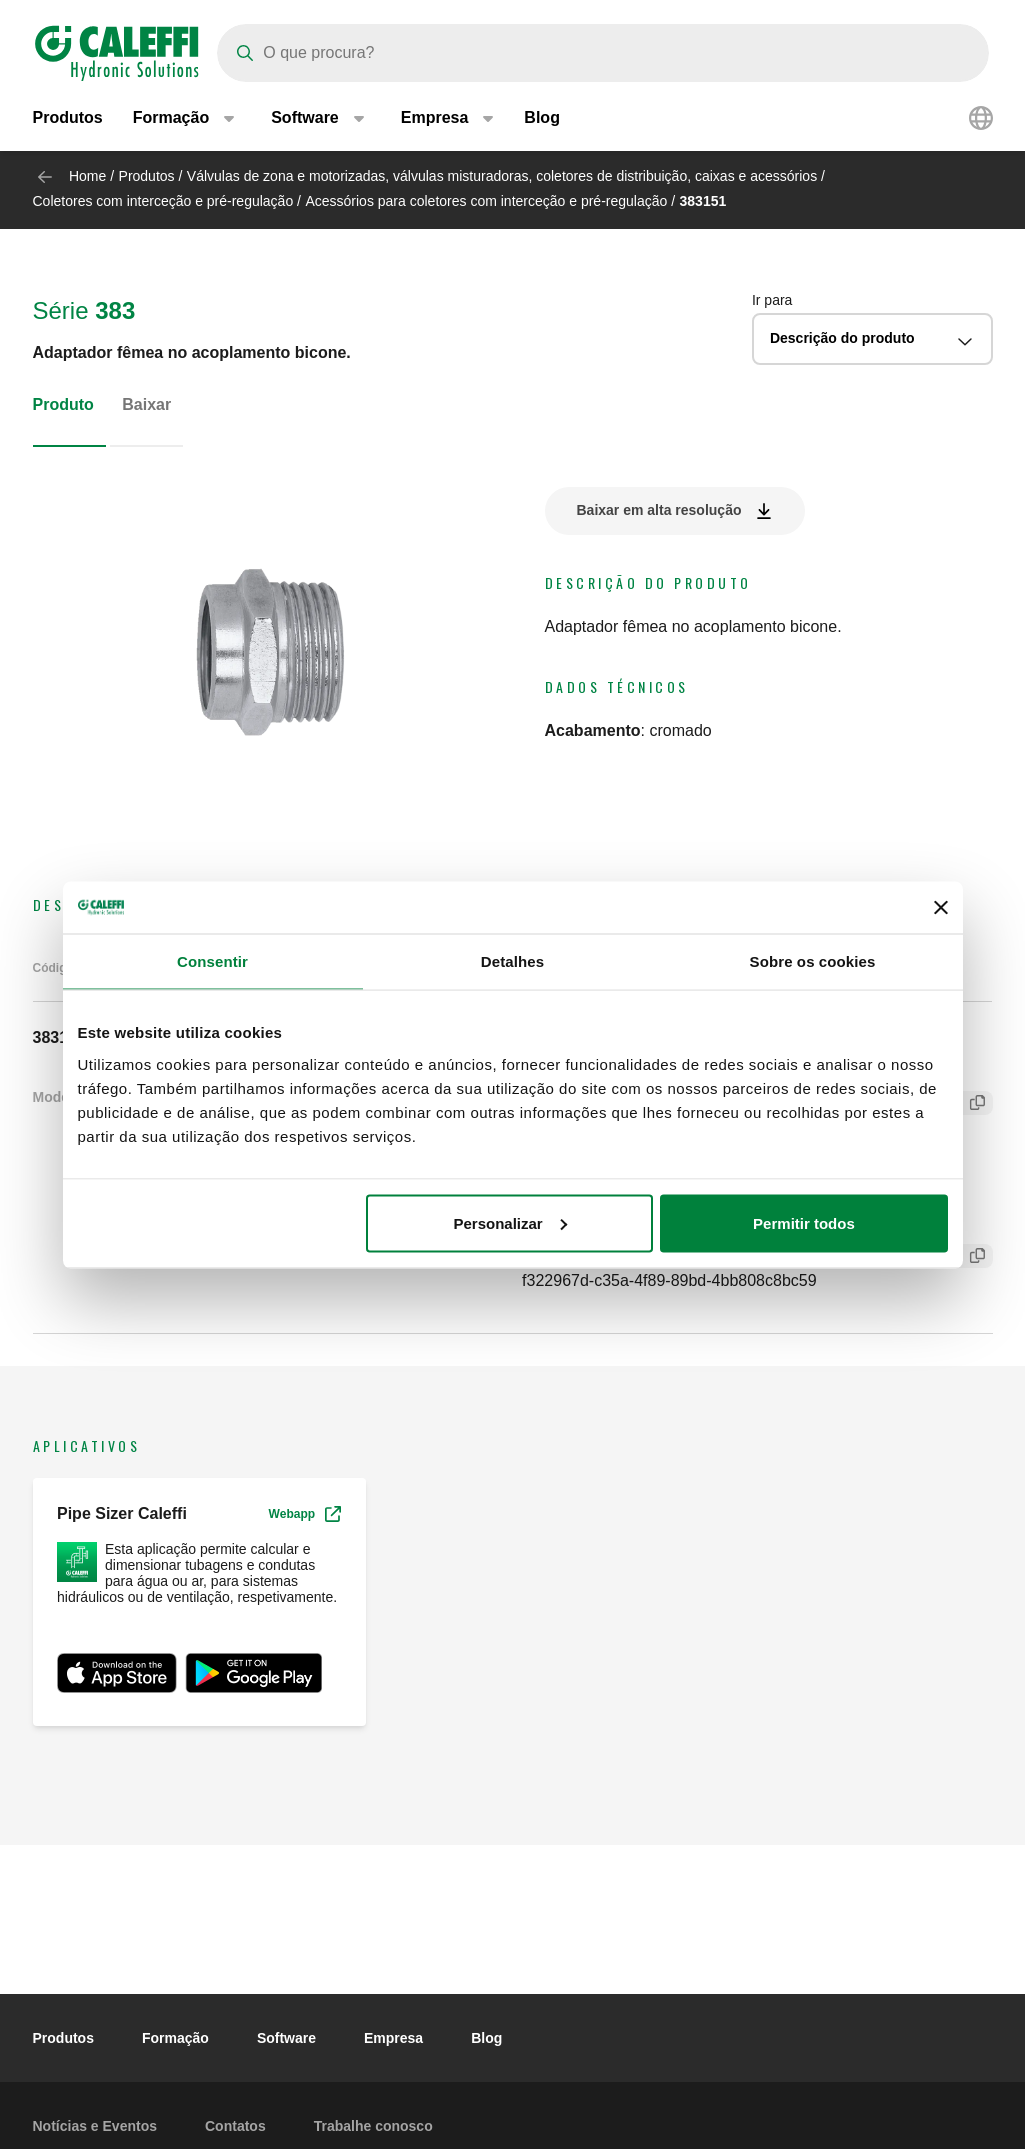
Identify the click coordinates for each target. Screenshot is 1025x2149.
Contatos (235, 2126)
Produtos (68, 119)
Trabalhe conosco (373, 2126)
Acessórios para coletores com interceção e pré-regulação (486, 201)
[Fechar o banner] (941, 907)
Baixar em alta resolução (659, 510)
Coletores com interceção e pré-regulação (163, 201)
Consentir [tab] (212, 961)
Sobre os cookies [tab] (813, 961)
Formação (175, 2038)
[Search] (603, 53)
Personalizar (510, 1222)
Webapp (305, 1514)
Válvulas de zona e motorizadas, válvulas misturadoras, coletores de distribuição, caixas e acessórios (502, 176)
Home (87, 176)
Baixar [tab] (146, 404)
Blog (542, 119)
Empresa (393, 2038)
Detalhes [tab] (512, 961)
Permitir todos (804, 1222)
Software (286, 2038)
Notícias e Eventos (95, 2126)
